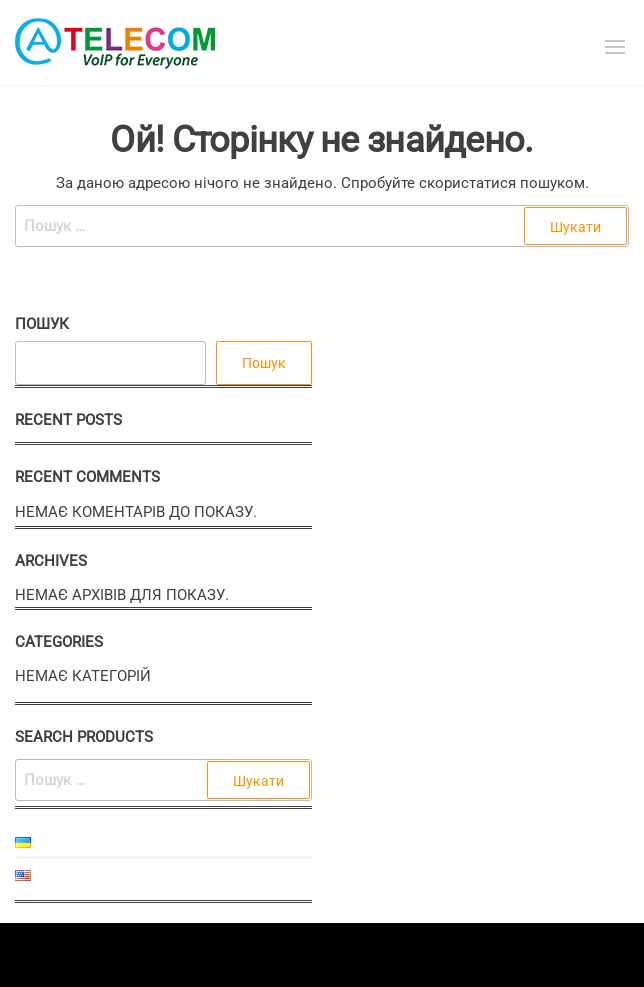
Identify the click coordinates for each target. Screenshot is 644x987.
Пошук (42, 324)
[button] (615, 47)
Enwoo (305, 955)
